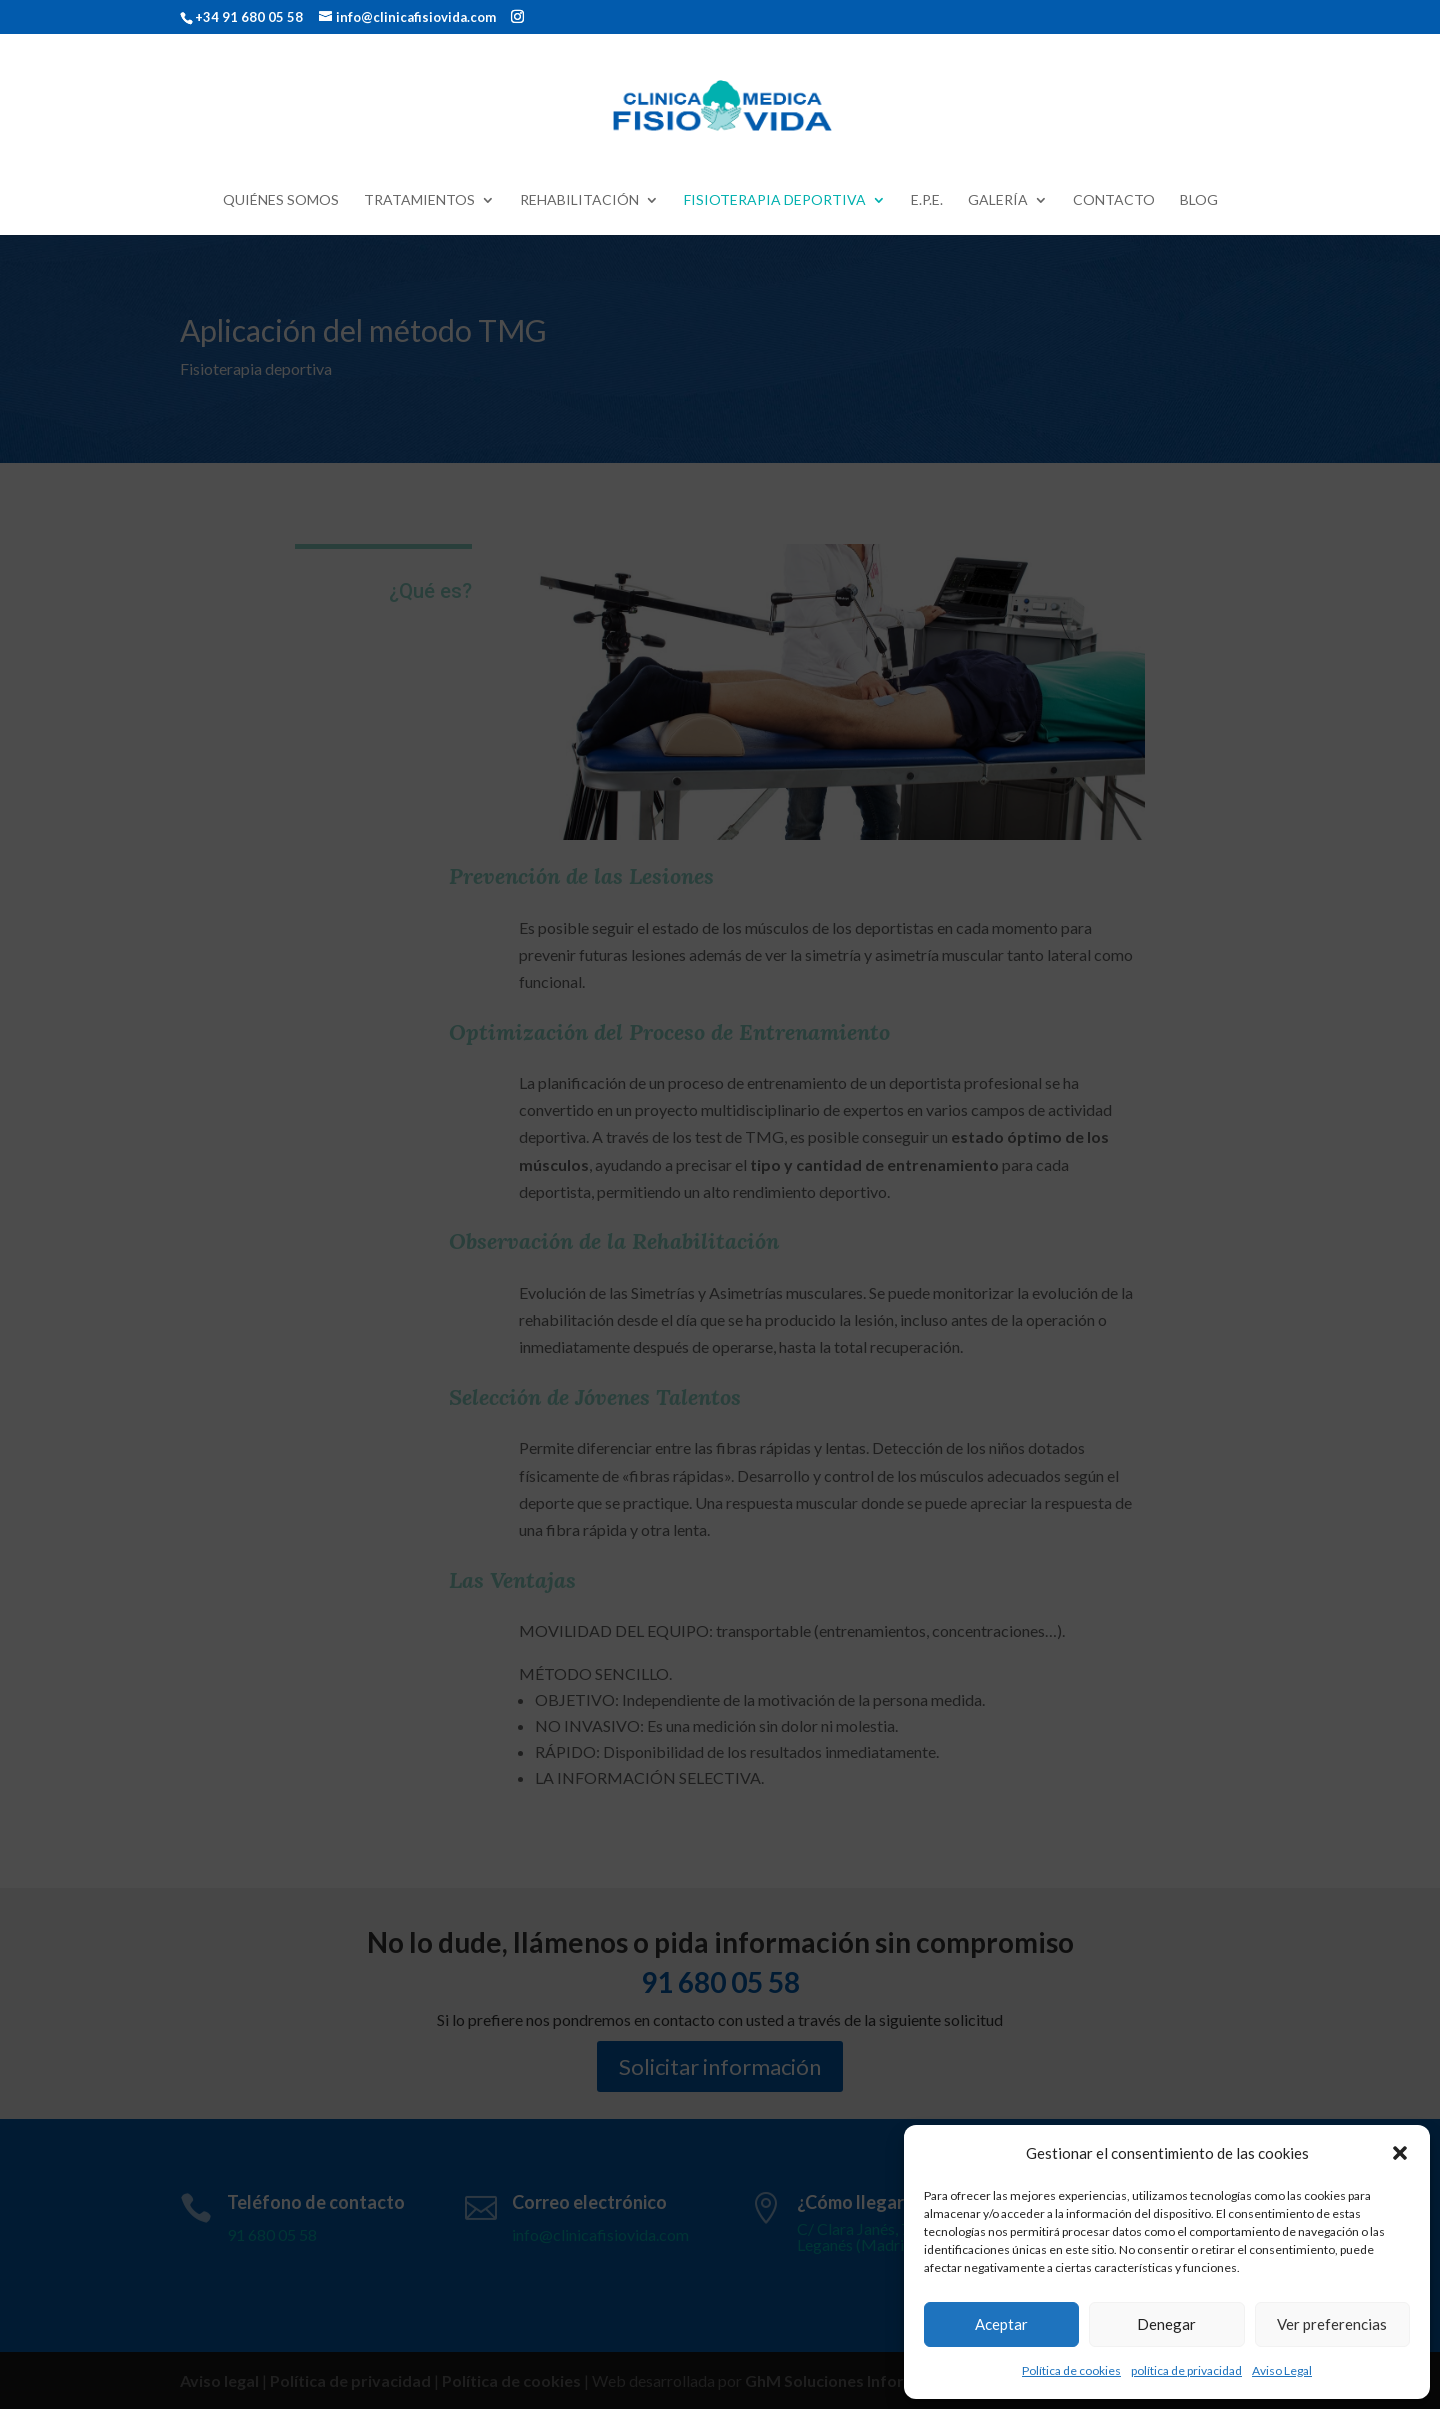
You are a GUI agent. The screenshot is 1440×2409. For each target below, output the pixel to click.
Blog (1199, 200)
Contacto (1114, 200)
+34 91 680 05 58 (249, 17)
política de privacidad (1186, 2370)
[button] (1400, 2153)
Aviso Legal (1282, 2370)
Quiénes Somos (281, 200)
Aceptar (1001, 2324)
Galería (998, 200)
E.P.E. (927, 200)
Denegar (1166, 2324)
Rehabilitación (579, 200)
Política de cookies (1071, 2370)
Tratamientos (419, 200)
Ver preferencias (1332, 2324)
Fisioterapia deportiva (775, 200)
